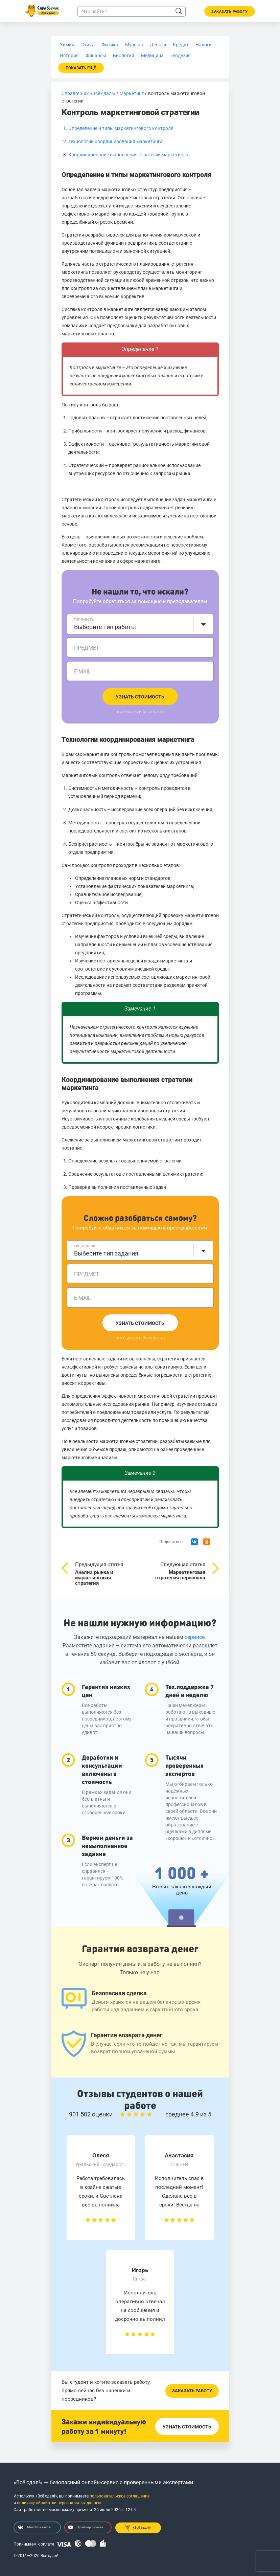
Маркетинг (131, 93)
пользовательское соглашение (119, 2496)
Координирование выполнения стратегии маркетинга (128, 154)
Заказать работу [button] (229, 11)
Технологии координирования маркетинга (115, 141)
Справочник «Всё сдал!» (88, 93)
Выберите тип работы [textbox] (105, 627)
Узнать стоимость (140, 696)
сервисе (195, 1637)
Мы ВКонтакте (34, 2527)
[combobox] (140, 624)
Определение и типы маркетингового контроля (120, 128)
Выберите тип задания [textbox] (106, 1253)
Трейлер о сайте (85, 2527)
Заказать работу (192, 2390)
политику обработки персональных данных (59, 2503)
